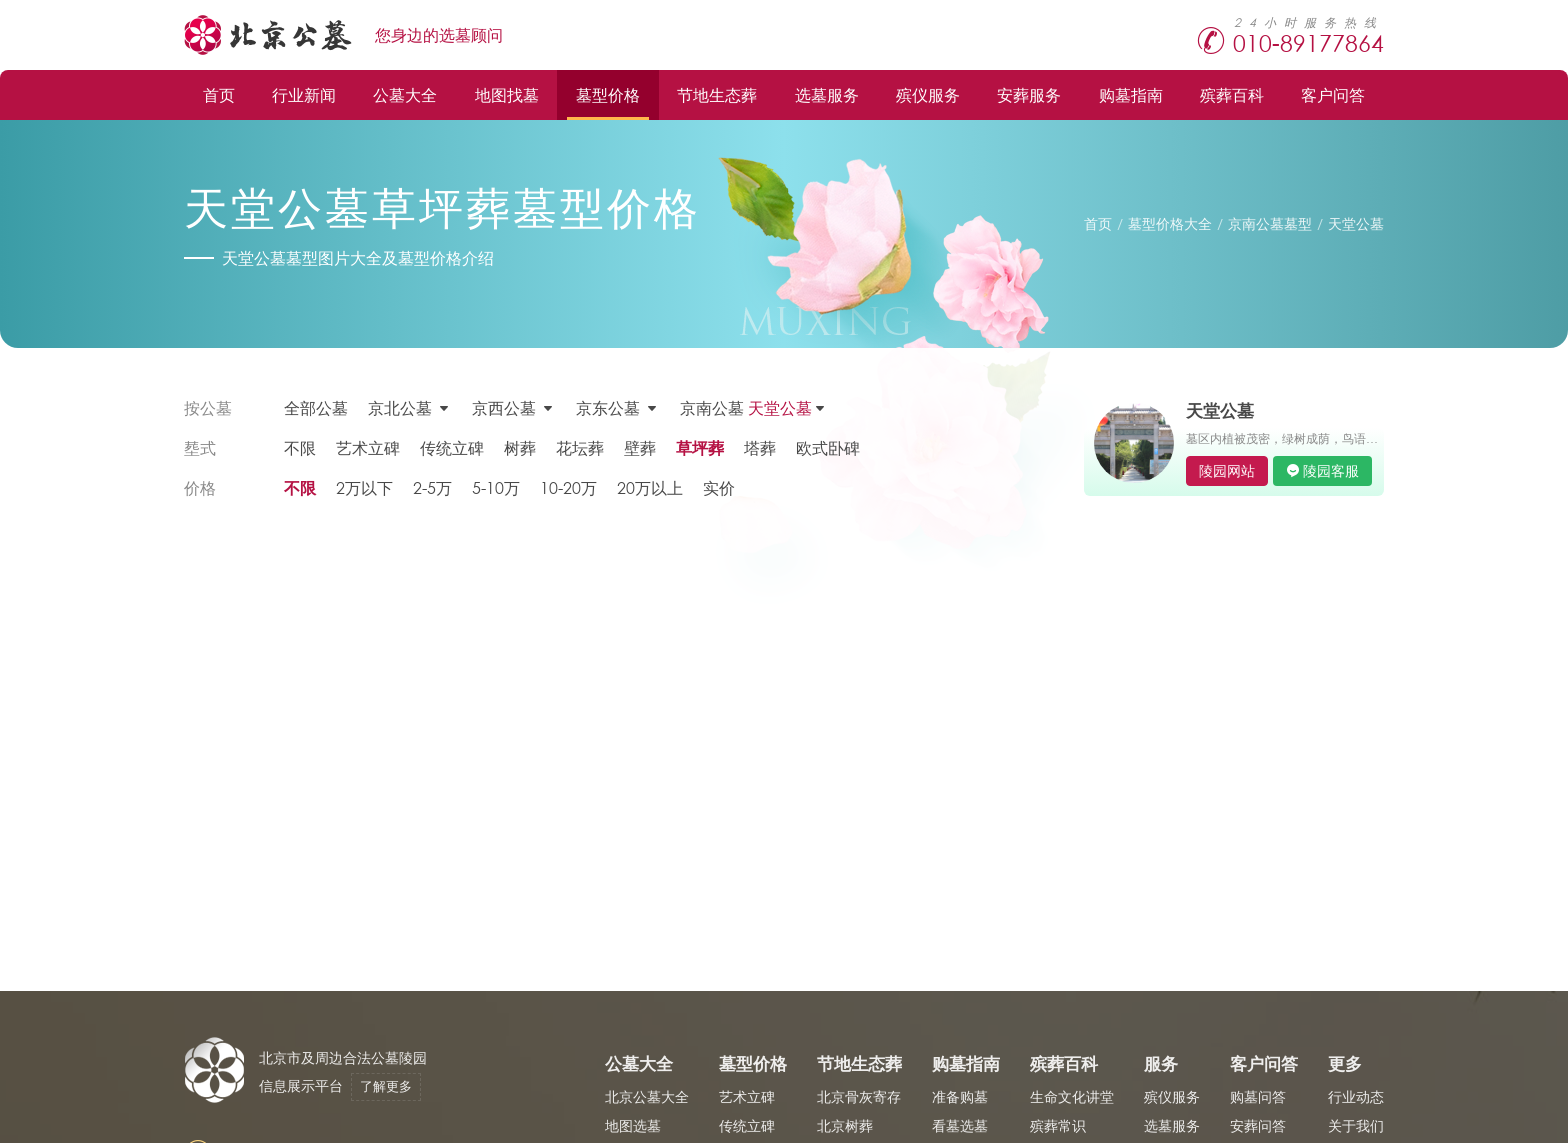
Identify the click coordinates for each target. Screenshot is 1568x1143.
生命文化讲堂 (1072, 1096)
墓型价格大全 (1170, 223)
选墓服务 (827, 94)
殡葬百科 (1232, 94)
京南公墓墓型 (1270, 223)
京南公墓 (746, 408)
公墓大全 (405, 94)
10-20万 (568, 487)
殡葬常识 (1058, 1125)
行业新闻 (304, 94)
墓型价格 (608, 94)
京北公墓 (400, 407)
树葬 (520, 447)
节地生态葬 (717, 94)
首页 (219, 94)
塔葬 (760, 447)
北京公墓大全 (647, 1096)
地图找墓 (507, 94)
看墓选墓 (960, 1125)
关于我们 (1356, 1125)
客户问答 (1333, 94)
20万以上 (650, 487)
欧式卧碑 (828, 447)
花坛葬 (580, 447)
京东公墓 (608, 407)
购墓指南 (1131, 94)
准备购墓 (960, 1096)
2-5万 (432, 487)
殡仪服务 (928, 94)
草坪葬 (700, 447)
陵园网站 (1227, 470)
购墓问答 (1258, 1096)
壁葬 (640, 447)
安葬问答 (1258, 1125)
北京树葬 (845, 1125)
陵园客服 (1331, 470)
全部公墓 (316, 407)
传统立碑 (452, 447)
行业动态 (1356, 1096)
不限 (300, 447)
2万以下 (364, 487)
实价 (719, 487)
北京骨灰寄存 (859, 1096)
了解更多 (386, 1086)
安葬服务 (1029, 94)
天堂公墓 (1356, 223)
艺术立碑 (368, 447)
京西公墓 (504, 407)
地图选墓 (633, 1125)
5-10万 (496, 487)
